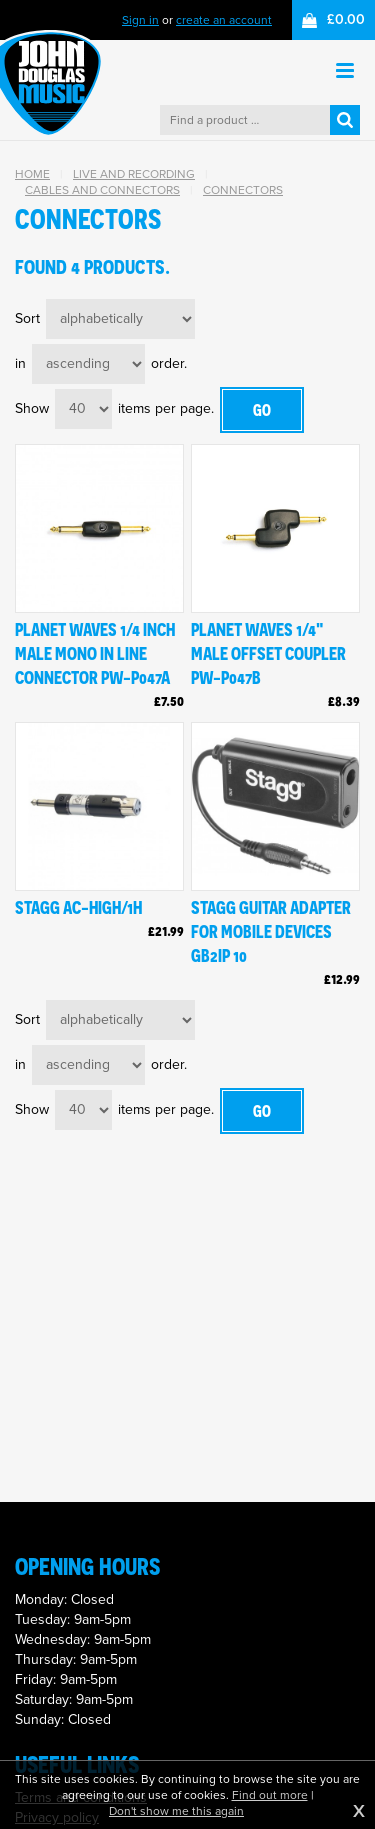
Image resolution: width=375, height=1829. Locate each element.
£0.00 (346, 19)
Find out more (270, 1795)
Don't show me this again (176, 1811)
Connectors (243, 190)
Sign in (140, 20)
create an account (224, 20)
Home (32, 174)
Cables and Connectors (102, 190)
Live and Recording (134, 174)
